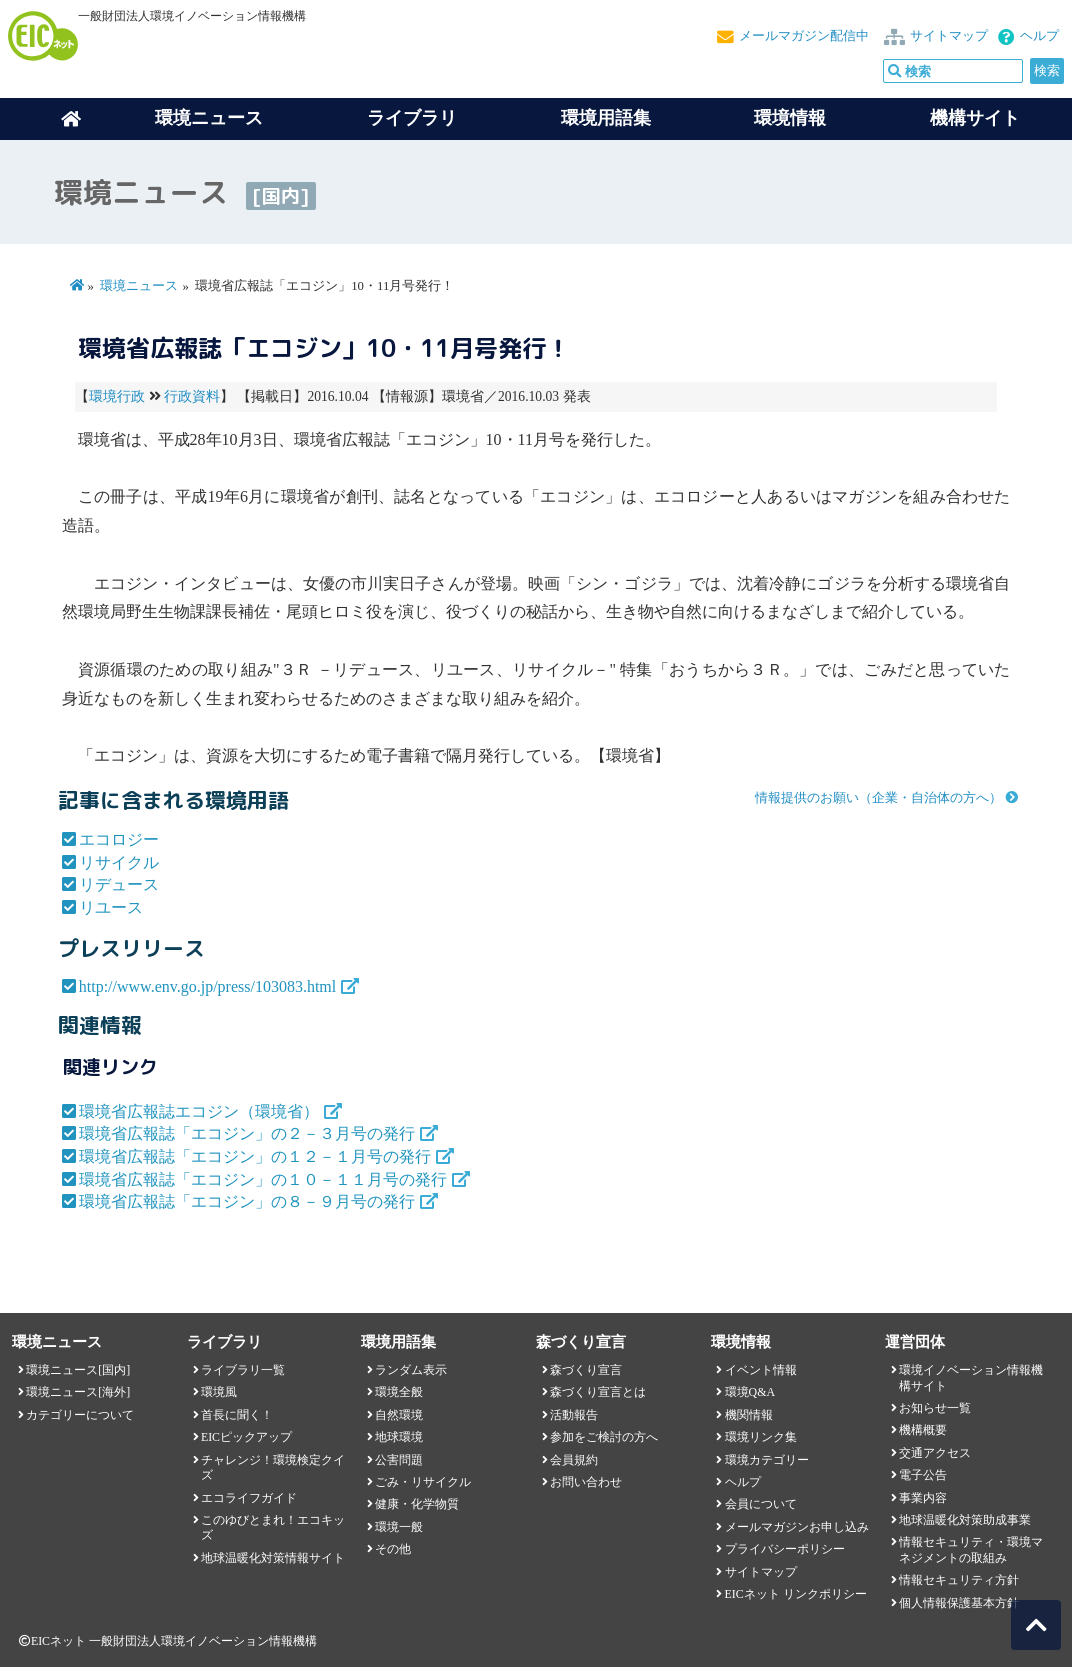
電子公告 (923, 1475)
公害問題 (399, 1460)
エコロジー (119, 839)
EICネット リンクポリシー (796, 1594)
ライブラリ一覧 (243, 1370)
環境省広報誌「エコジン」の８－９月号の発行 (247, 1201)
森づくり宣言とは (598, 1392)
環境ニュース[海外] (78, 1392)
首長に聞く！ (237, 1415)
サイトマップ (949, 36)
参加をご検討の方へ (604, 1437)
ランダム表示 (411, 1370)
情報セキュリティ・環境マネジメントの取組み (971, 1549)
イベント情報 (761, 1370)
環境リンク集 (761, 1437)
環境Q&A (750, 1392)
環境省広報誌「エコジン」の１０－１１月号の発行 (263, 1179)
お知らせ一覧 (935, 1408)
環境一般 (399, 1527)
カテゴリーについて (80, 1415)
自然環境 (399, 1415)
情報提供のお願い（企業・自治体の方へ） (878, 798)
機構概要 (923, 1430)
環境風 (219, 1392)
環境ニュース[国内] (78, 1370)
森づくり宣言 (586, 1370)
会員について (761, 1504)
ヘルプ (1039, 36)
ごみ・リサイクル (423, 1482)
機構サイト (975, 118)
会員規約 (574, 1460)
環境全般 (399, 1392)
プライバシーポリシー (785, 1549)
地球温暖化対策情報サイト (273, 1558)
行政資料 (192, 396)
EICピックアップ (246, 1437)
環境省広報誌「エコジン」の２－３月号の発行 (247, 1133)
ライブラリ (412, 118)
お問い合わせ (586, 1482)
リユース (111, 907)
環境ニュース (139, 286)
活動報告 (574, 1415)
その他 (393, 1549)
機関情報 (749, 1415)
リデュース (119, 884)
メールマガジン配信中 (804, 36)
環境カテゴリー (767, 1460)
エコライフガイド (249, 1498)
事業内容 (923, 1498)
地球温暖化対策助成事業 (965, 1520)
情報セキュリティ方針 (959, 1580)
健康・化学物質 (417, 1504)
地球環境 (399, 1437)
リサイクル (119, 862)
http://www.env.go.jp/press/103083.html (207, 986)
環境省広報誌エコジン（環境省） (199, 1111)
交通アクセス (935, 1453)
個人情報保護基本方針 (959, 1603)
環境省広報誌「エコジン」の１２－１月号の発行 (255, 1156)
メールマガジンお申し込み (797, 1527)
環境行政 (117, 396)
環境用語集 (606, 118)
